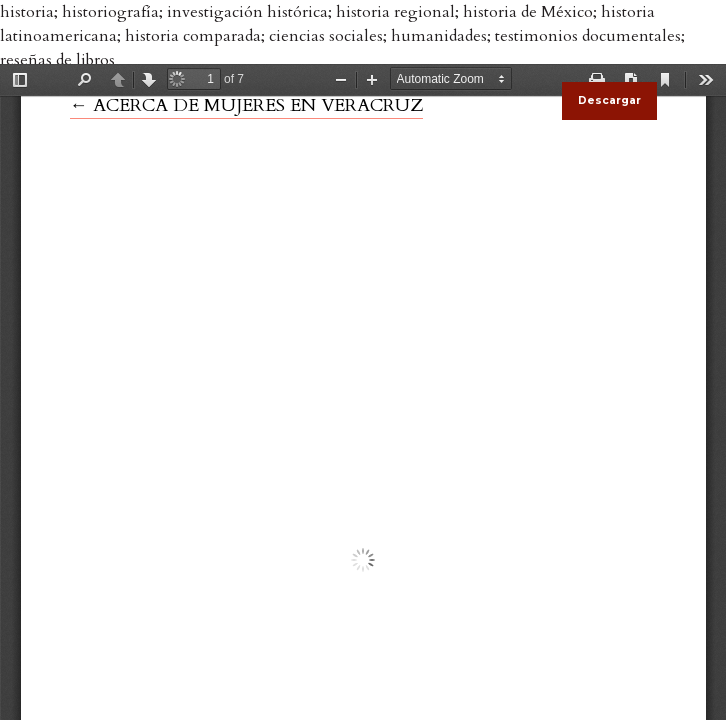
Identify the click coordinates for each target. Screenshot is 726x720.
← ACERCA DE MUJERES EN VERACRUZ (246, 105)
